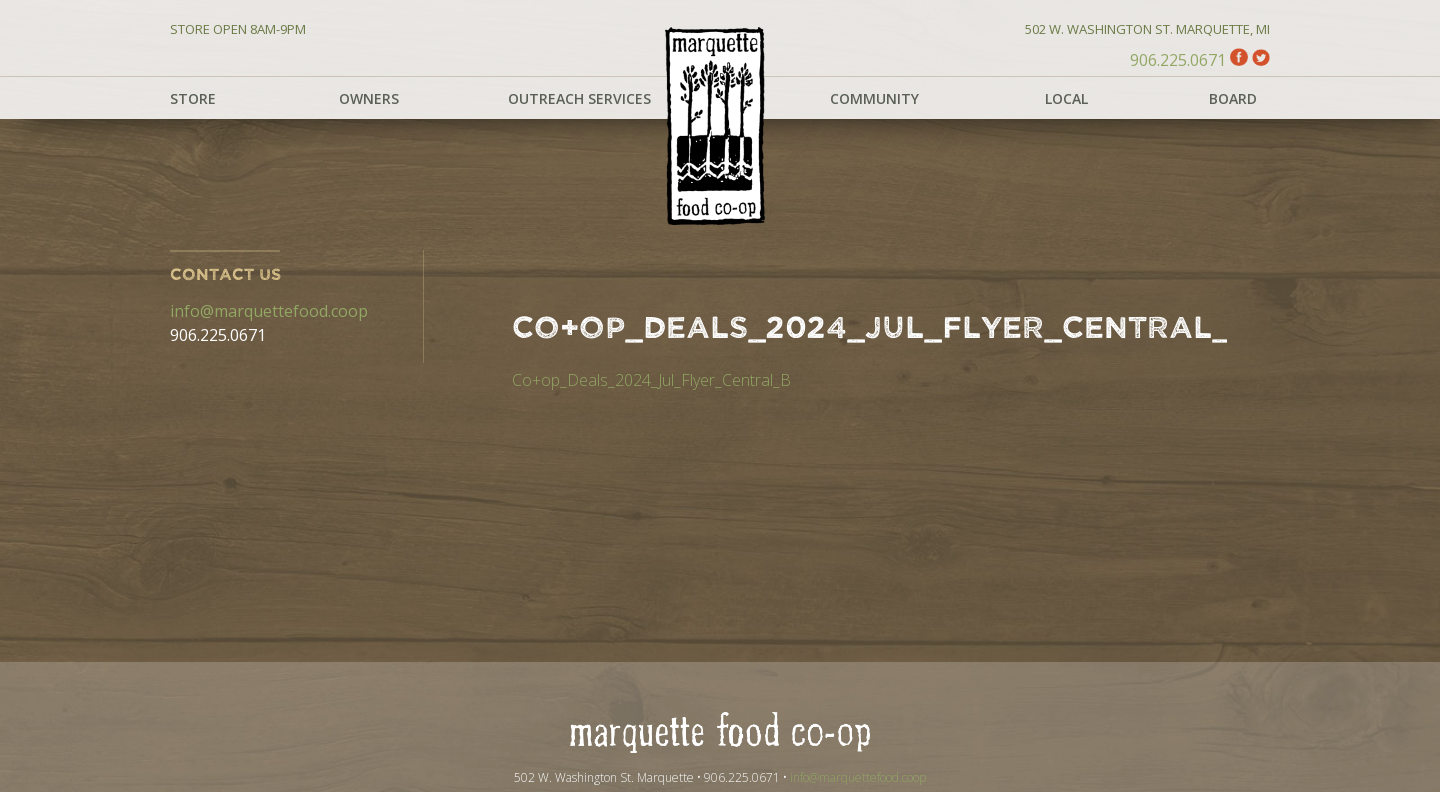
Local (1066, 98)
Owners (369, 98)
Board (1233, 98)
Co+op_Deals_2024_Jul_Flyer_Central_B (651, 380)
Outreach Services (579, 98)
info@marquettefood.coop (269, 311)
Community (874, 98)
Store (193, 98)
